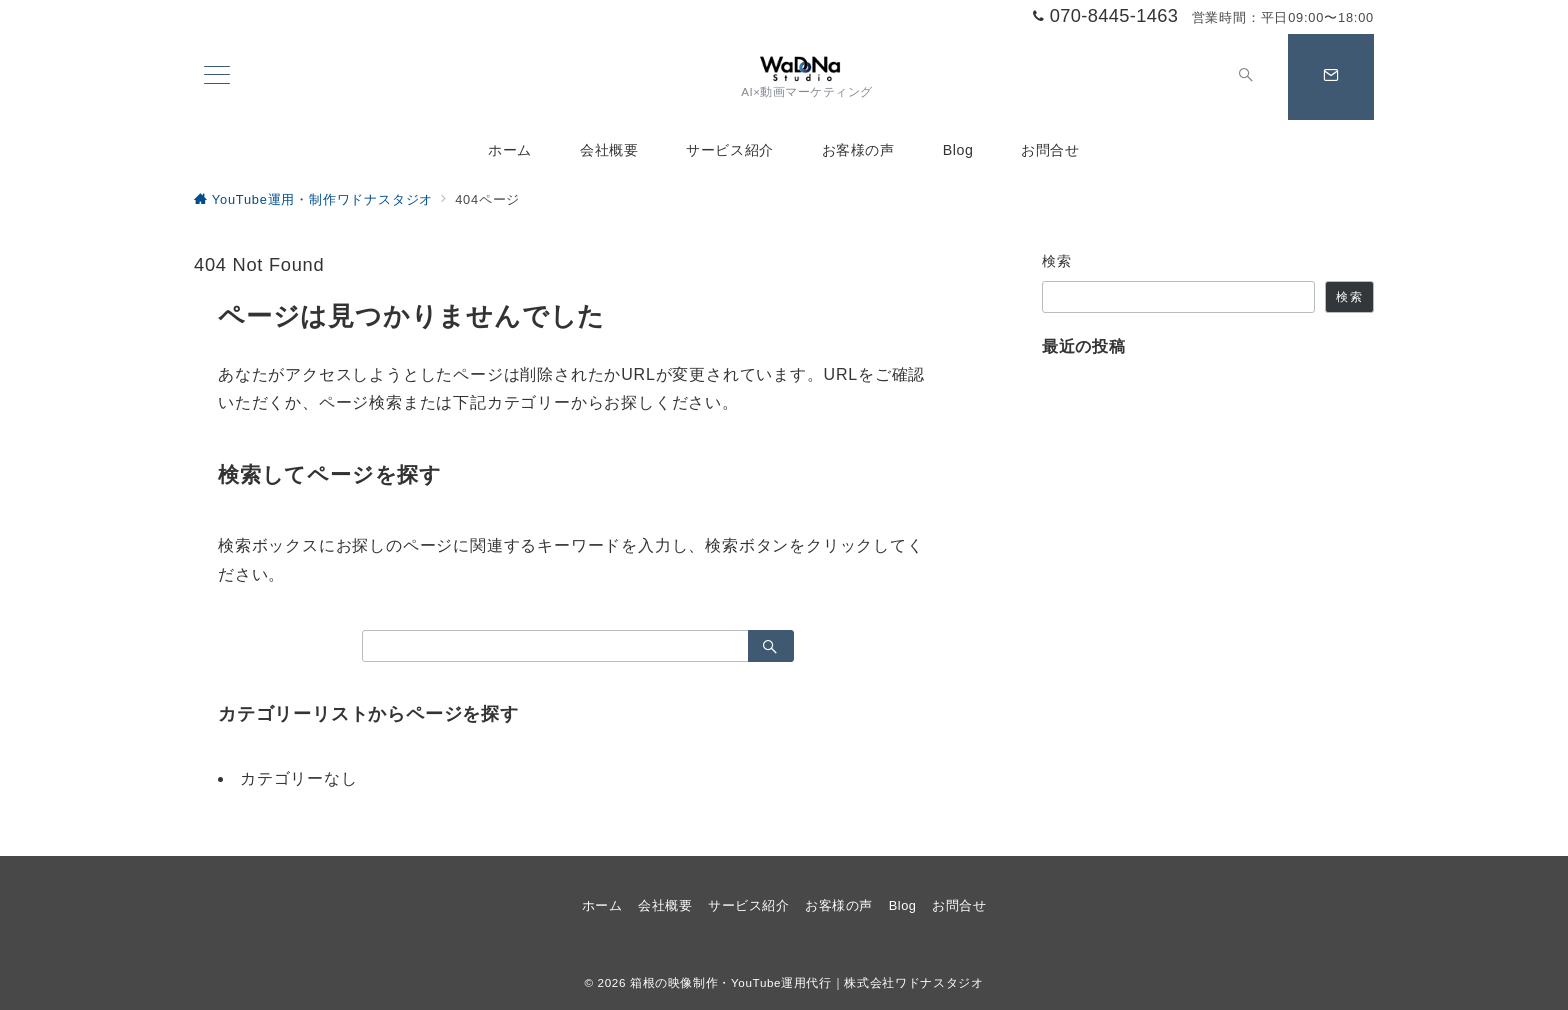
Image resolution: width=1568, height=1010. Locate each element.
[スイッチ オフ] (1246, 77)
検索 (1057, 261)
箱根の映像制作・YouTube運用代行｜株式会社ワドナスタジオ (807, 982)
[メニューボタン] (217, 77)
